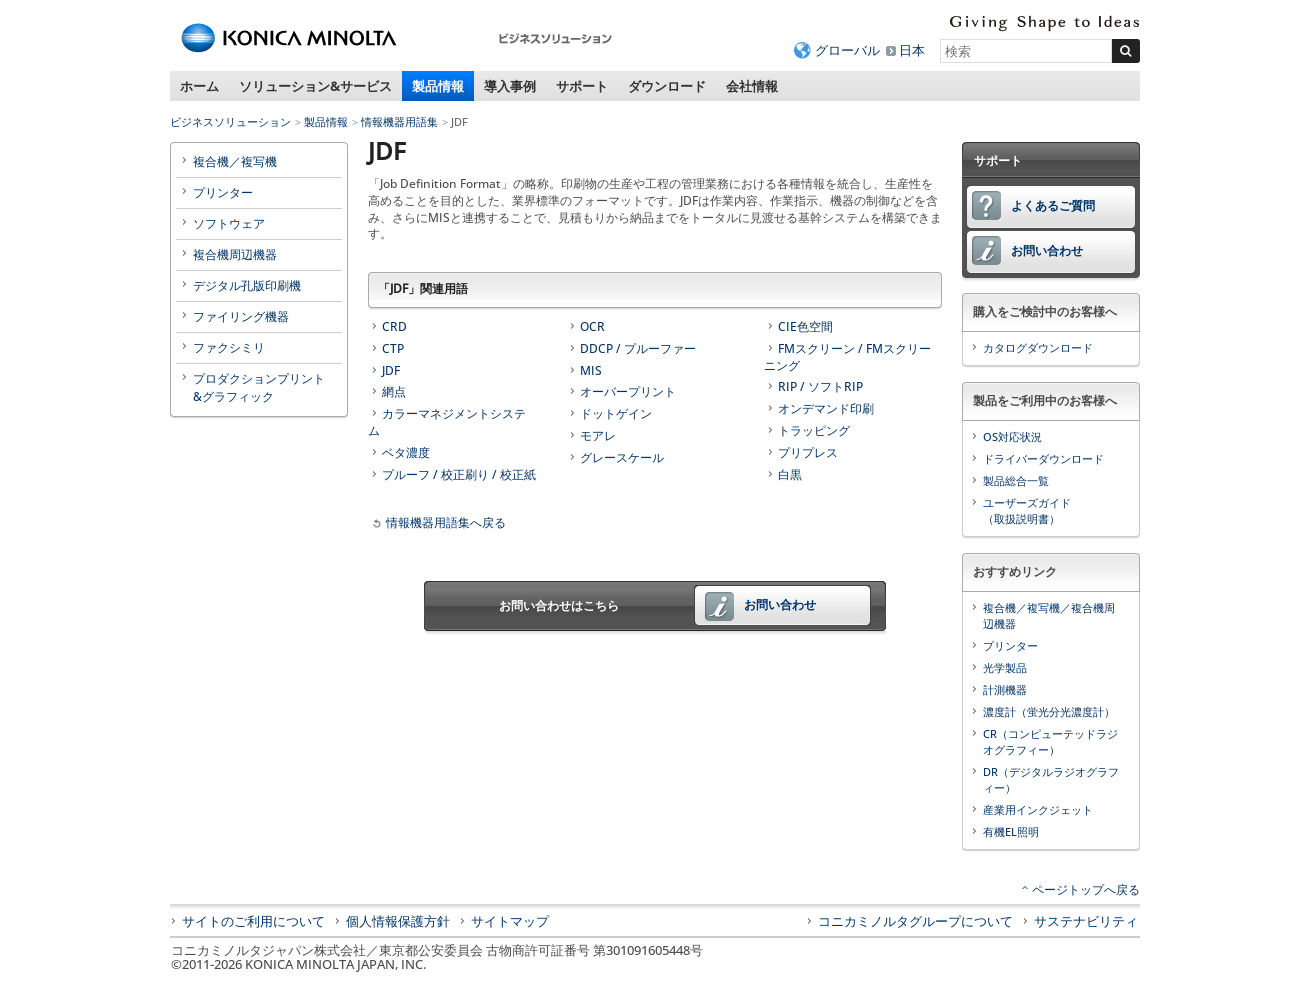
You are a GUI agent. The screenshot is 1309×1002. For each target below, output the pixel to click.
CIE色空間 (805, 326)
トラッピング (814, 430)
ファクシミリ (229, 347)
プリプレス (808, 452)
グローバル (847, 50)
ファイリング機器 (241, 316)
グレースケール (622, 457)
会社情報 (752, 86)
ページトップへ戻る (1086, 889)
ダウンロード (667, 86)
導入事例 (510, 86)
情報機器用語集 (399, 121)
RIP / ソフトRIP (820, 386)
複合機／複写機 (235, 161)
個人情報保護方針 (398, 921)
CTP (393, 348)
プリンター (223, 192)
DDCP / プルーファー (638, 348)
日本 (912, 50)
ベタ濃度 (406, 452)
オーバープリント (628, 391)
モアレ (598, 435)
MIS (591, 370)
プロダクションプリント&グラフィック (259, 387)
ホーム (199, 86)
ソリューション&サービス (315, 86)
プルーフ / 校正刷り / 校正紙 (459, 474)
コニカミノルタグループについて (915, 921)
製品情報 (438, 86)
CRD (394, 326)
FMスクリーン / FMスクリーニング (847, 357)
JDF (391, 370)
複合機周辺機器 (235, 254)
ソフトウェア (229, 223)
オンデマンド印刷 (826, 408)
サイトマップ (510, 921)
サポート (582, 86)
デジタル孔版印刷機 (247, 285)
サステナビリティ (1086, 921)
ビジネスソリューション (230, 121)
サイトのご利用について (253, 921)
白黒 (790, 474)
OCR (592, 326)
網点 (394, 391)
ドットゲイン (616, 413)
